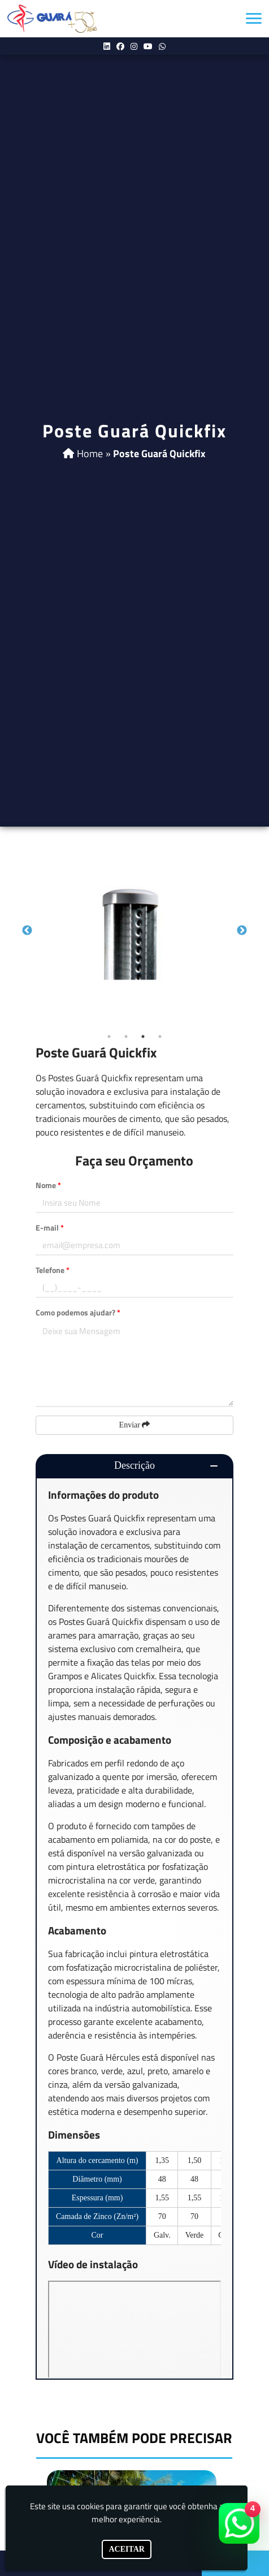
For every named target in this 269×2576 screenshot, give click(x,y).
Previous (27, 930)
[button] (254, 18)
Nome (48, 1185)
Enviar (134, 1425)
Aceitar (127, 2549)
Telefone (53, 1270)
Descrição (134, 1465)
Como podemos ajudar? (78, 1312)
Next (242, 930)
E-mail (50, 1227)
